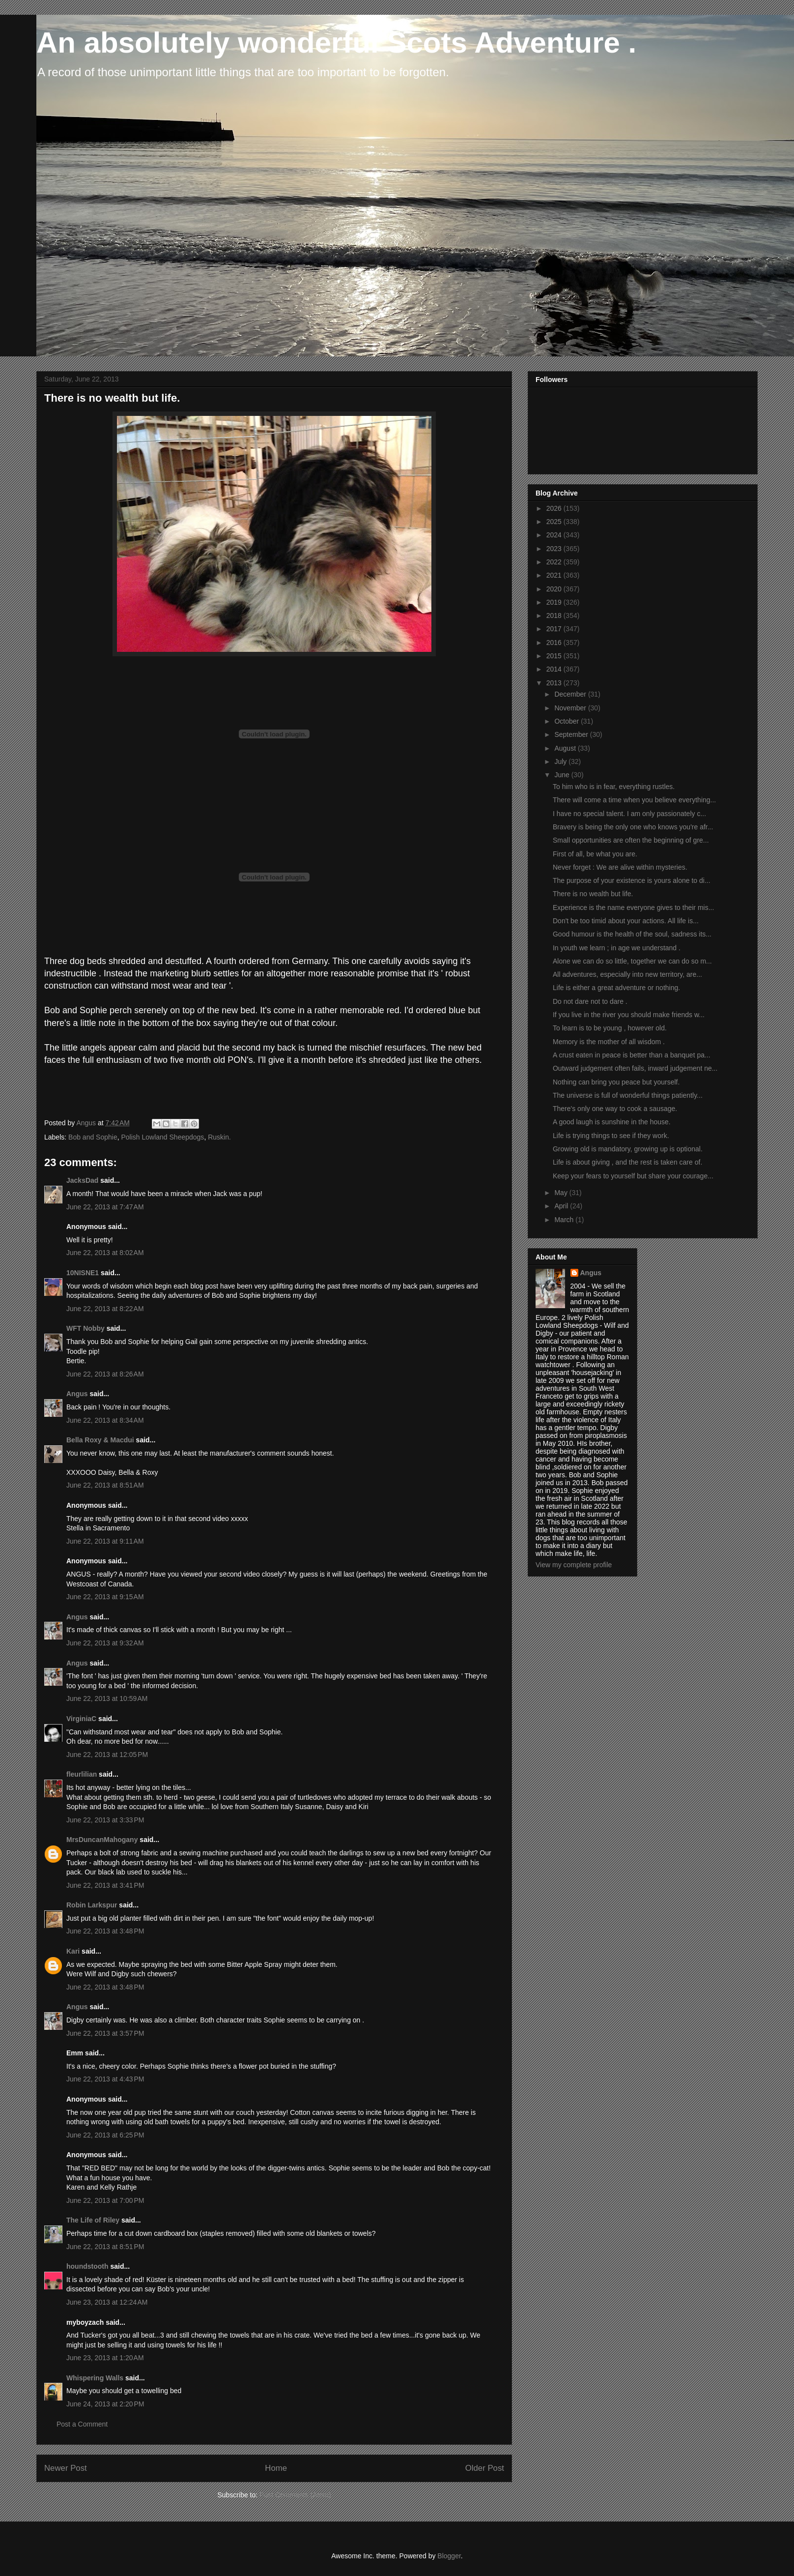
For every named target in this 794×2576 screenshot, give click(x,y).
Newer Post (65, 2468)
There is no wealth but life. (593, 894)
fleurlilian (81, 1774)
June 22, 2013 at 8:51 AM (105, 1485)
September (572, 734)
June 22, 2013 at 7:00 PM (105, 2200)
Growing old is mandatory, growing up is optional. (628, 1149)
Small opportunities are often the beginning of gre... (631, 840)
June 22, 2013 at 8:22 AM (105, 1309)
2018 (555, 615)
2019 (555, 602)
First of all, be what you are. (595, 854)
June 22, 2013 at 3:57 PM (105, 2033)
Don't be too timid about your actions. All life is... (626, 921)
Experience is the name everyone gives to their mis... (633, 907)
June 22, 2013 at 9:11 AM (105, 1541)
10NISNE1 (82, 1273)
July (561, 761)
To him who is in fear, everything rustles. (614, 786)
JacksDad (82, 1180)
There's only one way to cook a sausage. (615, 1108)
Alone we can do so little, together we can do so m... (632, 961)
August (565, 748)
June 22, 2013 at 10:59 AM (106, 1698)
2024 (555, 535)
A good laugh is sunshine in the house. (612, 1122)
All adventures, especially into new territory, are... (627, 974)
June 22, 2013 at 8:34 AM (105, 1420)
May (561, 1193)
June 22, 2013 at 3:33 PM (105, 1820)
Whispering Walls (94, 2378)
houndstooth (87, 2266)
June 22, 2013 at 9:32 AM (105, 1643)
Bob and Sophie (92, 1137)
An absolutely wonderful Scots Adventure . (336, 42)
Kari (73, 1951)
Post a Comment (82, 2424)
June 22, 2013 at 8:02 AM (105, 1253)
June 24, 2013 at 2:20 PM (105, 2404)
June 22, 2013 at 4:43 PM (105, 2079)
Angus (77, 1394)
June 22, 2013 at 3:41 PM (105, 1885)
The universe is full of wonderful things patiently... (628, 1095)
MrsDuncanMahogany (102, 1840)
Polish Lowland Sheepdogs (162, 1137)
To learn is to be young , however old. (610, 1028)
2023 (555, 549)
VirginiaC (81, 1719)
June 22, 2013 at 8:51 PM (105, 2247)
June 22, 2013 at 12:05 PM (107, 1754)
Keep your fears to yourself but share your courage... (633, 1176)
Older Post (484, 2468)
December (571, 694)
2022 (555, 562)
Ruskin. (219, 1137)
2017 (555, 629)
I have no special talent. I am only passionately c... (629, 814)
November (571, 708)
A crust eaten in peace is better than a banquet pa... (631, 1055)
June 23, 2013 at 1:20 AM (105, 2358)
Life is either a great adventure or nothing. (616, 988)
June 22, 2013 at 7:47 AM (105, 1207)
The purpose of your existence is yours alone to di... (631, 880)
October (567, 721)
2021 (555, 575)
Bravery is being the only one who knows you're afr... (633, 827)
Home (276, 2468)
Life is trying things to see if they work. (611, 1136)
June (562, 775)
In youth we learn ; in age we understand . (617, 948)
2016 (555, 642)
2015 (555, 656)
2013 (555, 683)
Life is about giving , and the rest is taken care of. (627, 1162)
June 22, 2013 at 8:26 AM (105, 1374)
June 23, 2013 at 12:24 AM (106, 2302)
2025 (555, 522)
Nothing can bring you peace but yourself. (616, 1082)
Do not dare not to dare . (590, 1001)
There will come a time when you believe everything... (634, 800)
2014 (555, 669)
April (562, 1206)
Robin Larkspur (91, 1905)
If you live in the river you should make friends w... (629, 1015)
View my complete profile (574, 1565)
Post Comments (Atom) (295, 2495)
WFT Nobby (85, 1328)
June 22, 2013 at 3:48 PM (105, 1931)
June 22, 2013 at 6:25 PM (105, 2135)
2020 (555, 589)
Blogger (448, 2556)
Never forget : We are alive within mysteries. (620, 867)
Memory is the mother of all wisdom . (609, 1042)
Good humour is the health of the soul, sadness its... (632, 934)
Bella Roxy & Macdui (100, 1440)
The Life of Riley (92, 2220)
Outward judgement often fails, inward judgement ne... (635, 1068)
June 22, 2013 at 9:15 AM (105, 1597)
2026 (555, 508)
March (564, 1220)
